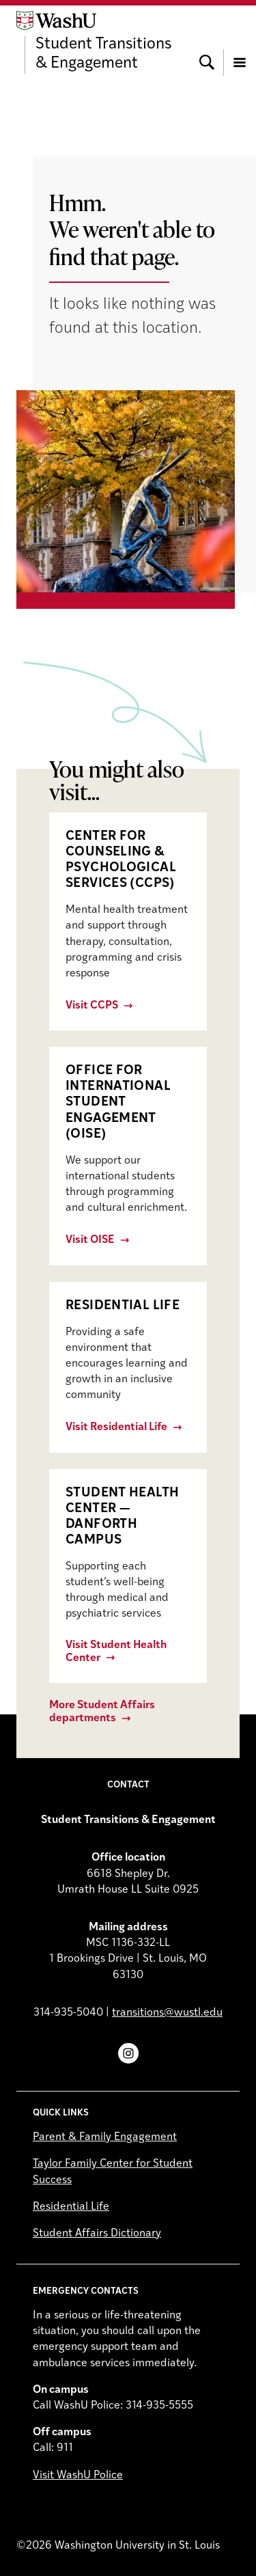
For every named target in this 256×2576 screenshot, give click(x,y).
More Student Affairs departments (102, 1712)
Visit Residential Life (116, 1427)
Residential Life (71, 2207)
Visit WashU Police (78, 2475)
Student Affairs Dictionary (97, 2233)
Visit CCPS (92, 1005)
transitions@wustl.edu (167, 2013)
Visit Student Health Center (116, 1652)
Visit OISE (90, 1240)
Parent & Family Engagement (105, 2137)
